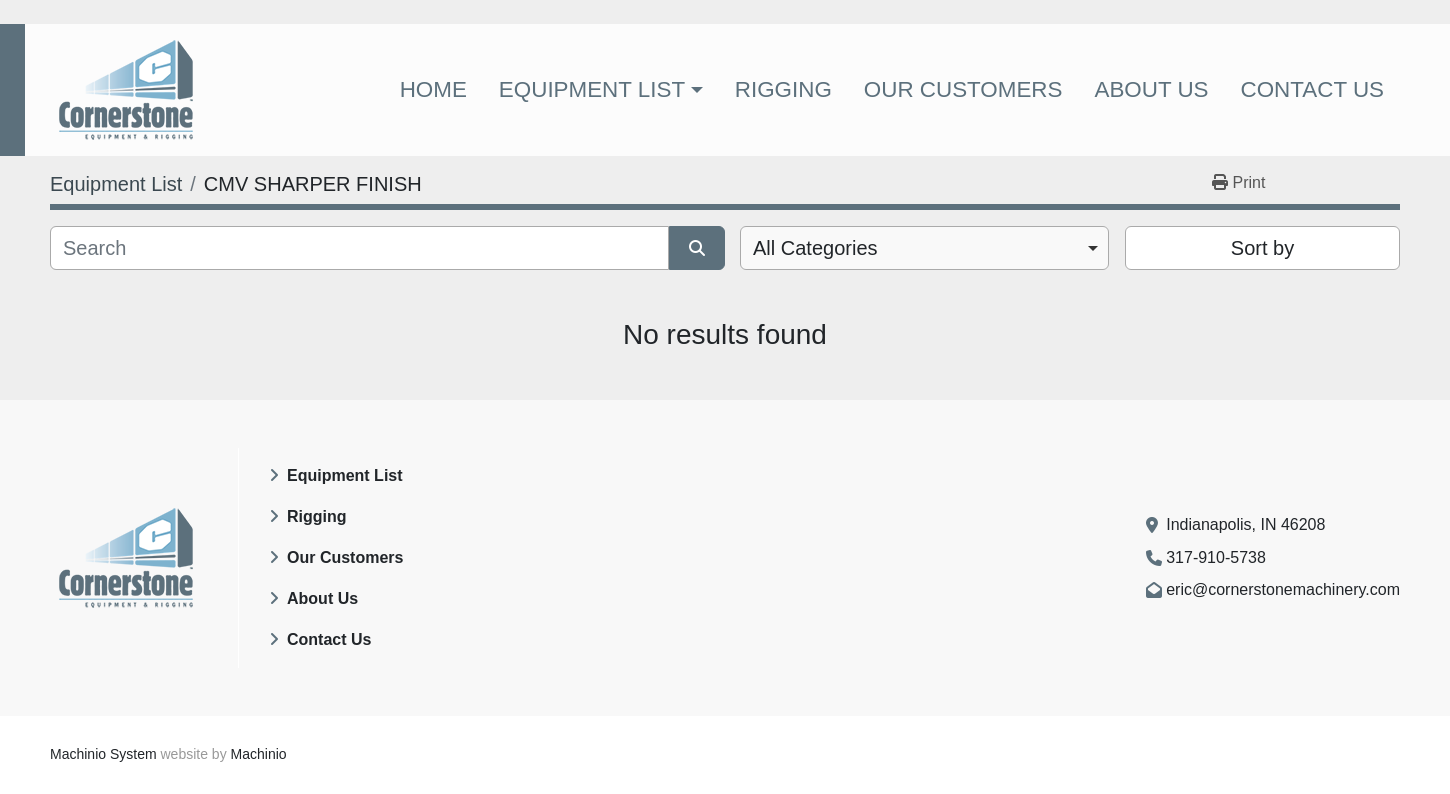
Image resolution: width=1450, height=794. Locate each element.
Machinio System (103, 754)
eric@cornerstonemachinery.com (1283, 589)
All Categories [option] (815, 248)
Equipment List (592, 89)
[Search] (359, 248)
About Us (1151, 89)
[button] (601, 90)
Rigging (783, 89)
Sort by (1262, 248)
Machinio (259, 754)
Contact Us (1312, 89)
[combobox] (924, 248)
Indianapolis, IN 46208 (1245, 524)
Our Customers (963, 89)
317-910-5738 (1216, 557)
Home (433, 89)
